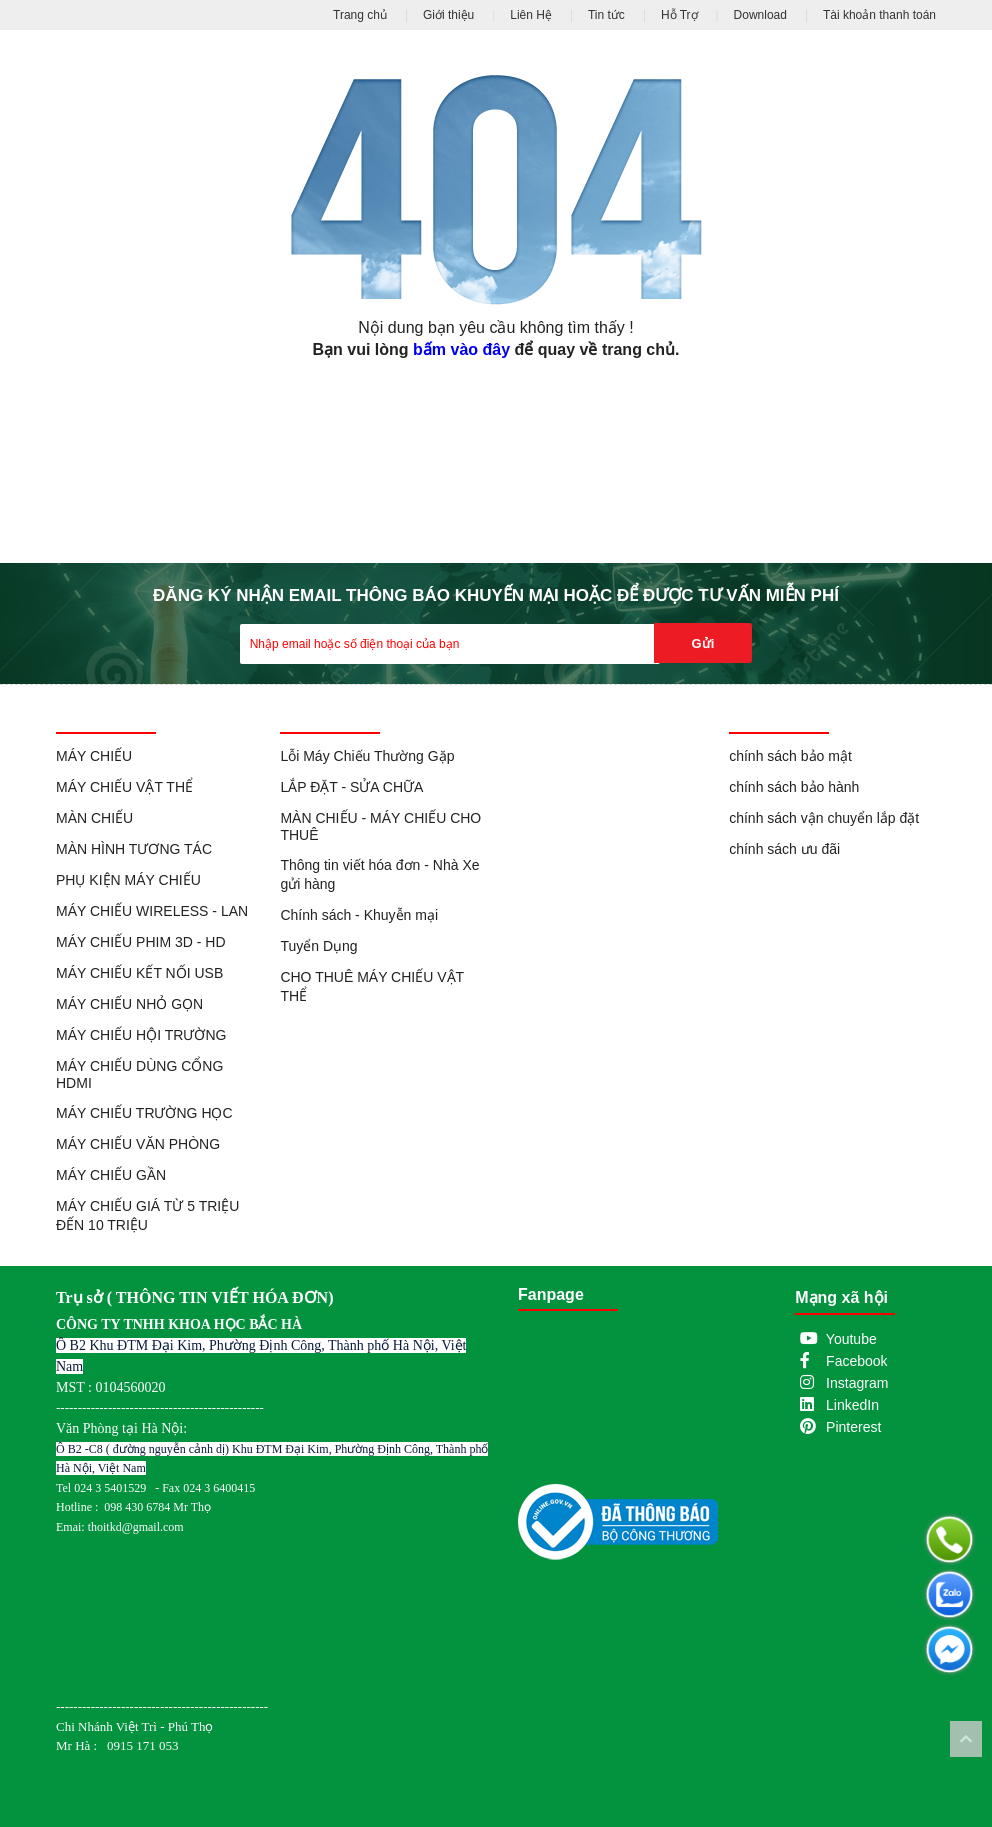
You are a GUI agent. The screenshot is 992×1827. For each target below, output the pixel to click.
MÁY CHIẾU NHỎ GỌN (129, 1004)
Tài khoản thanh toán (879, 15)
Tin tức (606, 15)
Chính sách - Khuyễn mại (359, 915)
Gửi (703, 643)
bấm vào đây (461, 349)
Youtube (851, 1339)
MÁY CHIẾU (94, 756)
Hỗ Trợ (679, 15)
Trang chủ (360, 15)
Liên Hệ (531, 15)
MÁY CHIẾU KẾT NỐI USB (139, 973)
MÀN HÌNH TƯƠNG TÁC (134, 849)
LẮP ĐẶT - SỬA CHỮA (351, 787)
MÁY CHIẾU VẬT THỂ (124, 787)
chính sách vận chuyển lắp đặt (824, 818)
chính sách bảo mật (790, 756)
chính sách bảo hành (794, 787)
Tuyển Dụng (318, 946)
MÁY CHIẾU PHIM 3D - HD (141, 942)
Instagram (857, 1383)
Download (760, 15)
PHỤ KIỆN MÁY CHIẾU (128, 880)
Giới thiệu (448, 15)
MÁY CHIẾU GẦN (111, 1175)
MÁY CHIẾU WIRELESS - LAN (152, 911)
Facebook (856, 1361)
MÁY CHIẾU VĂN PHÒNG (138, 1144)
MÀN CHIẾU (94, 818)
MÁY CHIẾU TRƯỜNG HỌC (144, 1113)
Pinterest (853, 1427)
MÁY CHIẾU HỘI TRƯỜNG (141, 1035)
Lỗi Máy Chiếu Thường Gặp (367, 756)
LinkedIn (852, 1405)
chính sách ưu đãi (784, 849)
